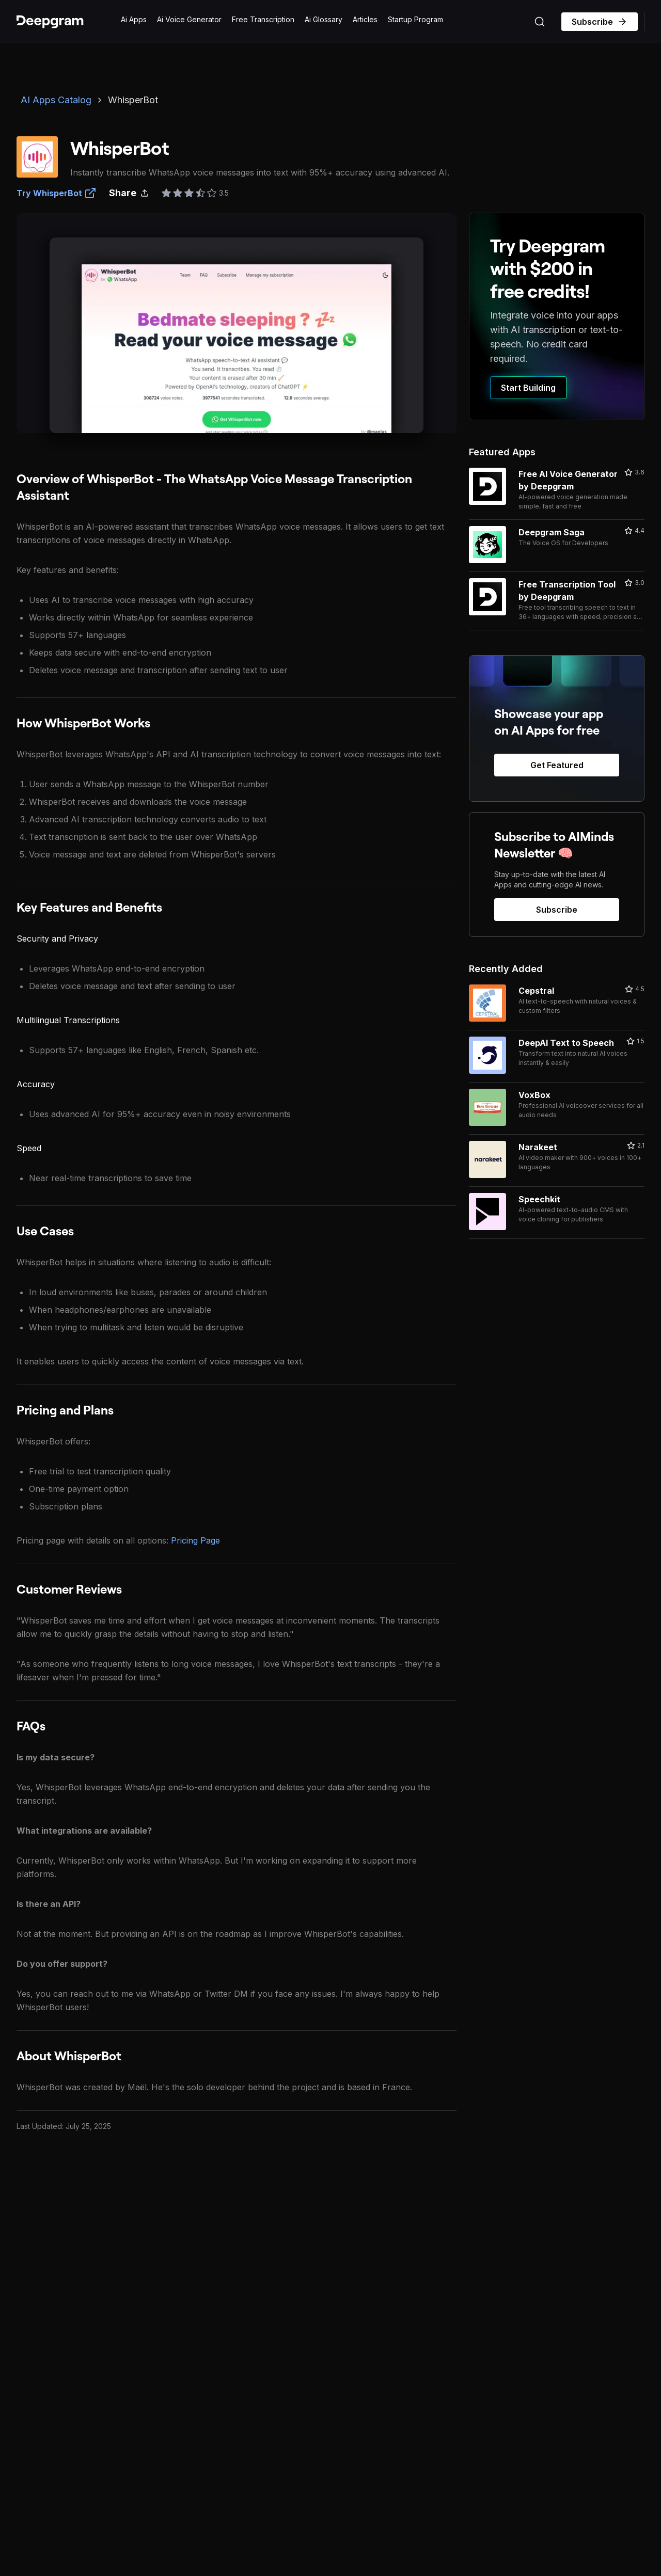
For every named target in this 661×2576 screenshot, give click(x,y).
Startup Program (415, 19)
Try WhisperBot (57, 193)
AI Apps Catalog (56, 99)
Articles (365, 19)
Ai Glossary (323, 19)
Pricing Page (195, 1540)
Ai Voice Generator (189, 19)
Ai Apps (134, 19)
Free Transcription (263, 19)
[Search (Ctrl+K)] (539, 21)
